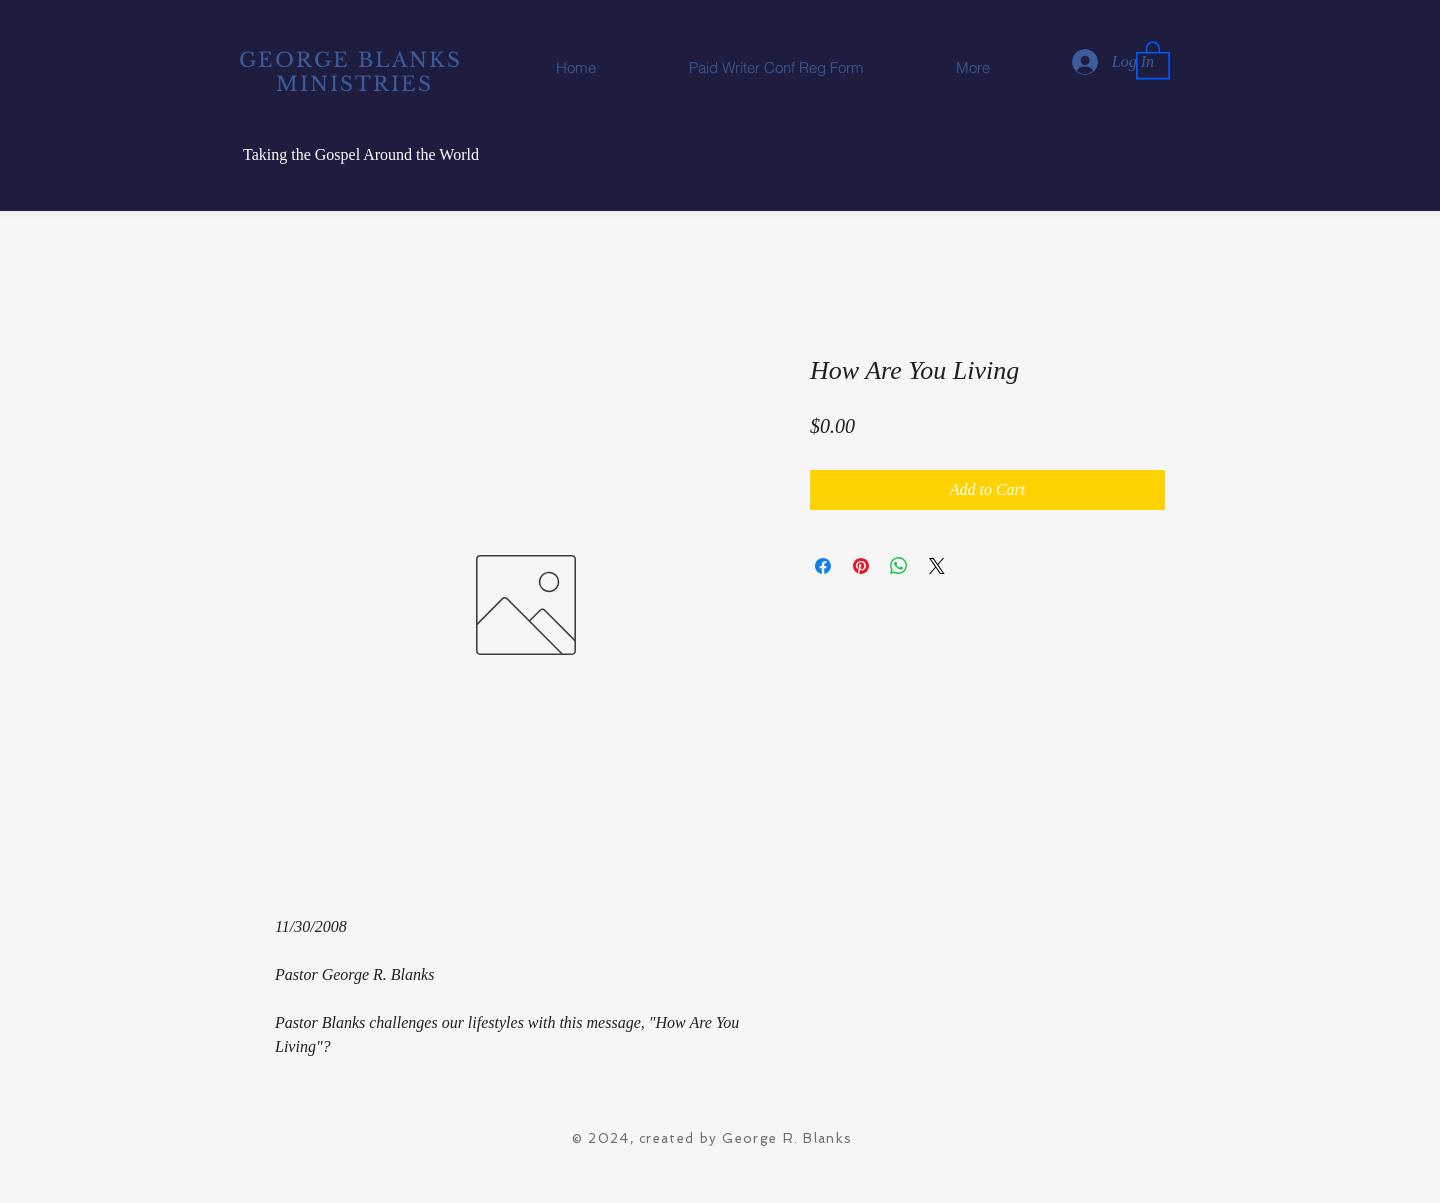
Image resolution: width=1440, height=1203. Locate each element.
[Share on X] (937, 566)
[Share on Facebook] (823, 566)
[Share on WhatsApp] (899, 566)
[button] (1153, 59)
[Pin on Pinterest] (861, 566)
